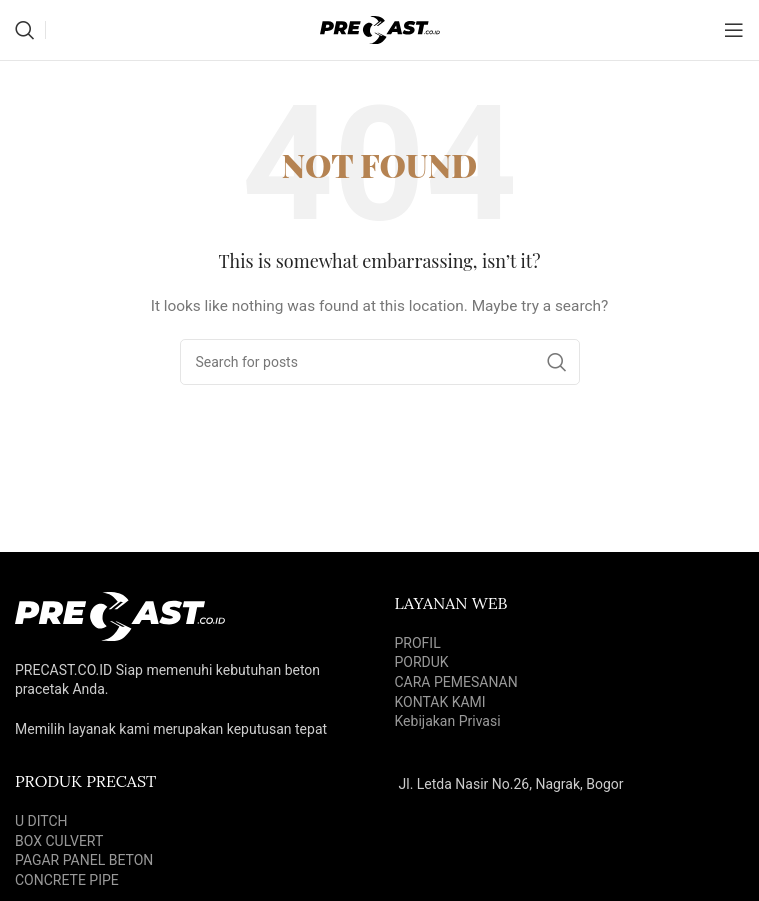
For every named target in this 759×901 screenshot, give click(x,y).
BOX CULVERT (59, 841)
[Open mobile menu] (734, 30)
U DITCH (41, 821)
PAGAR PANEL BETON (84, 860)
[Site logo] (380, 29)
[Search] (25, 30)
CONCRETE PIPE (67, 880)
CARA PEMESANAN (456, 682)
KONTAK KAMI (440, 702)
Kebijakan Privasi (448, 721)
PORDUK (422, 662)
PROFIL (418, 643)
